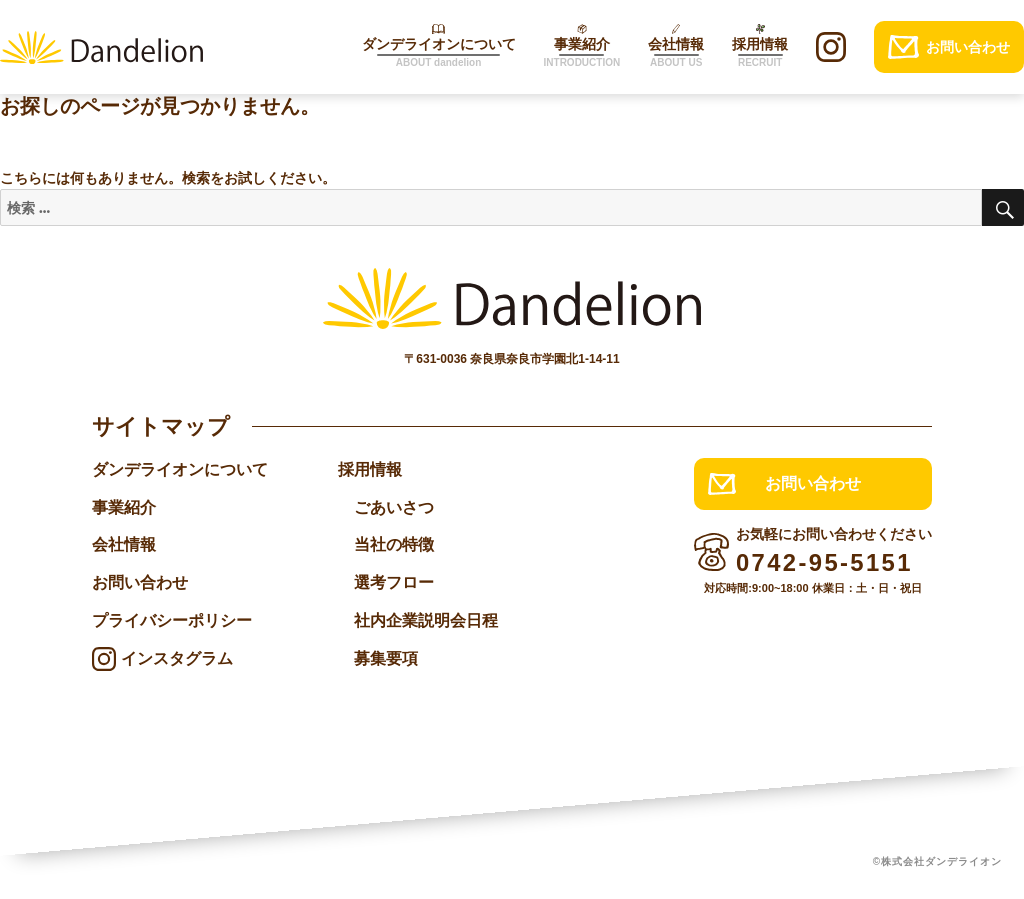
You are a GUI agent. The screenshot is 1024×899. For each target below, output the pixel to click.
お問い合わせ (140, 583)
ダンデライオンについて (180, 469)
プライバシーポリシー (172, 621)
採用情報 (370, 469)
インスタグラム (177, 659)
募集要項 (386, 659)
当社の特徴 (394, 545)
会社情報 (124, 545)
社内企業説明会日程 (426, 621)
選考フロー (394, 583)
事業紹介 (124, 507)
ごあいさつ (394, 507)
